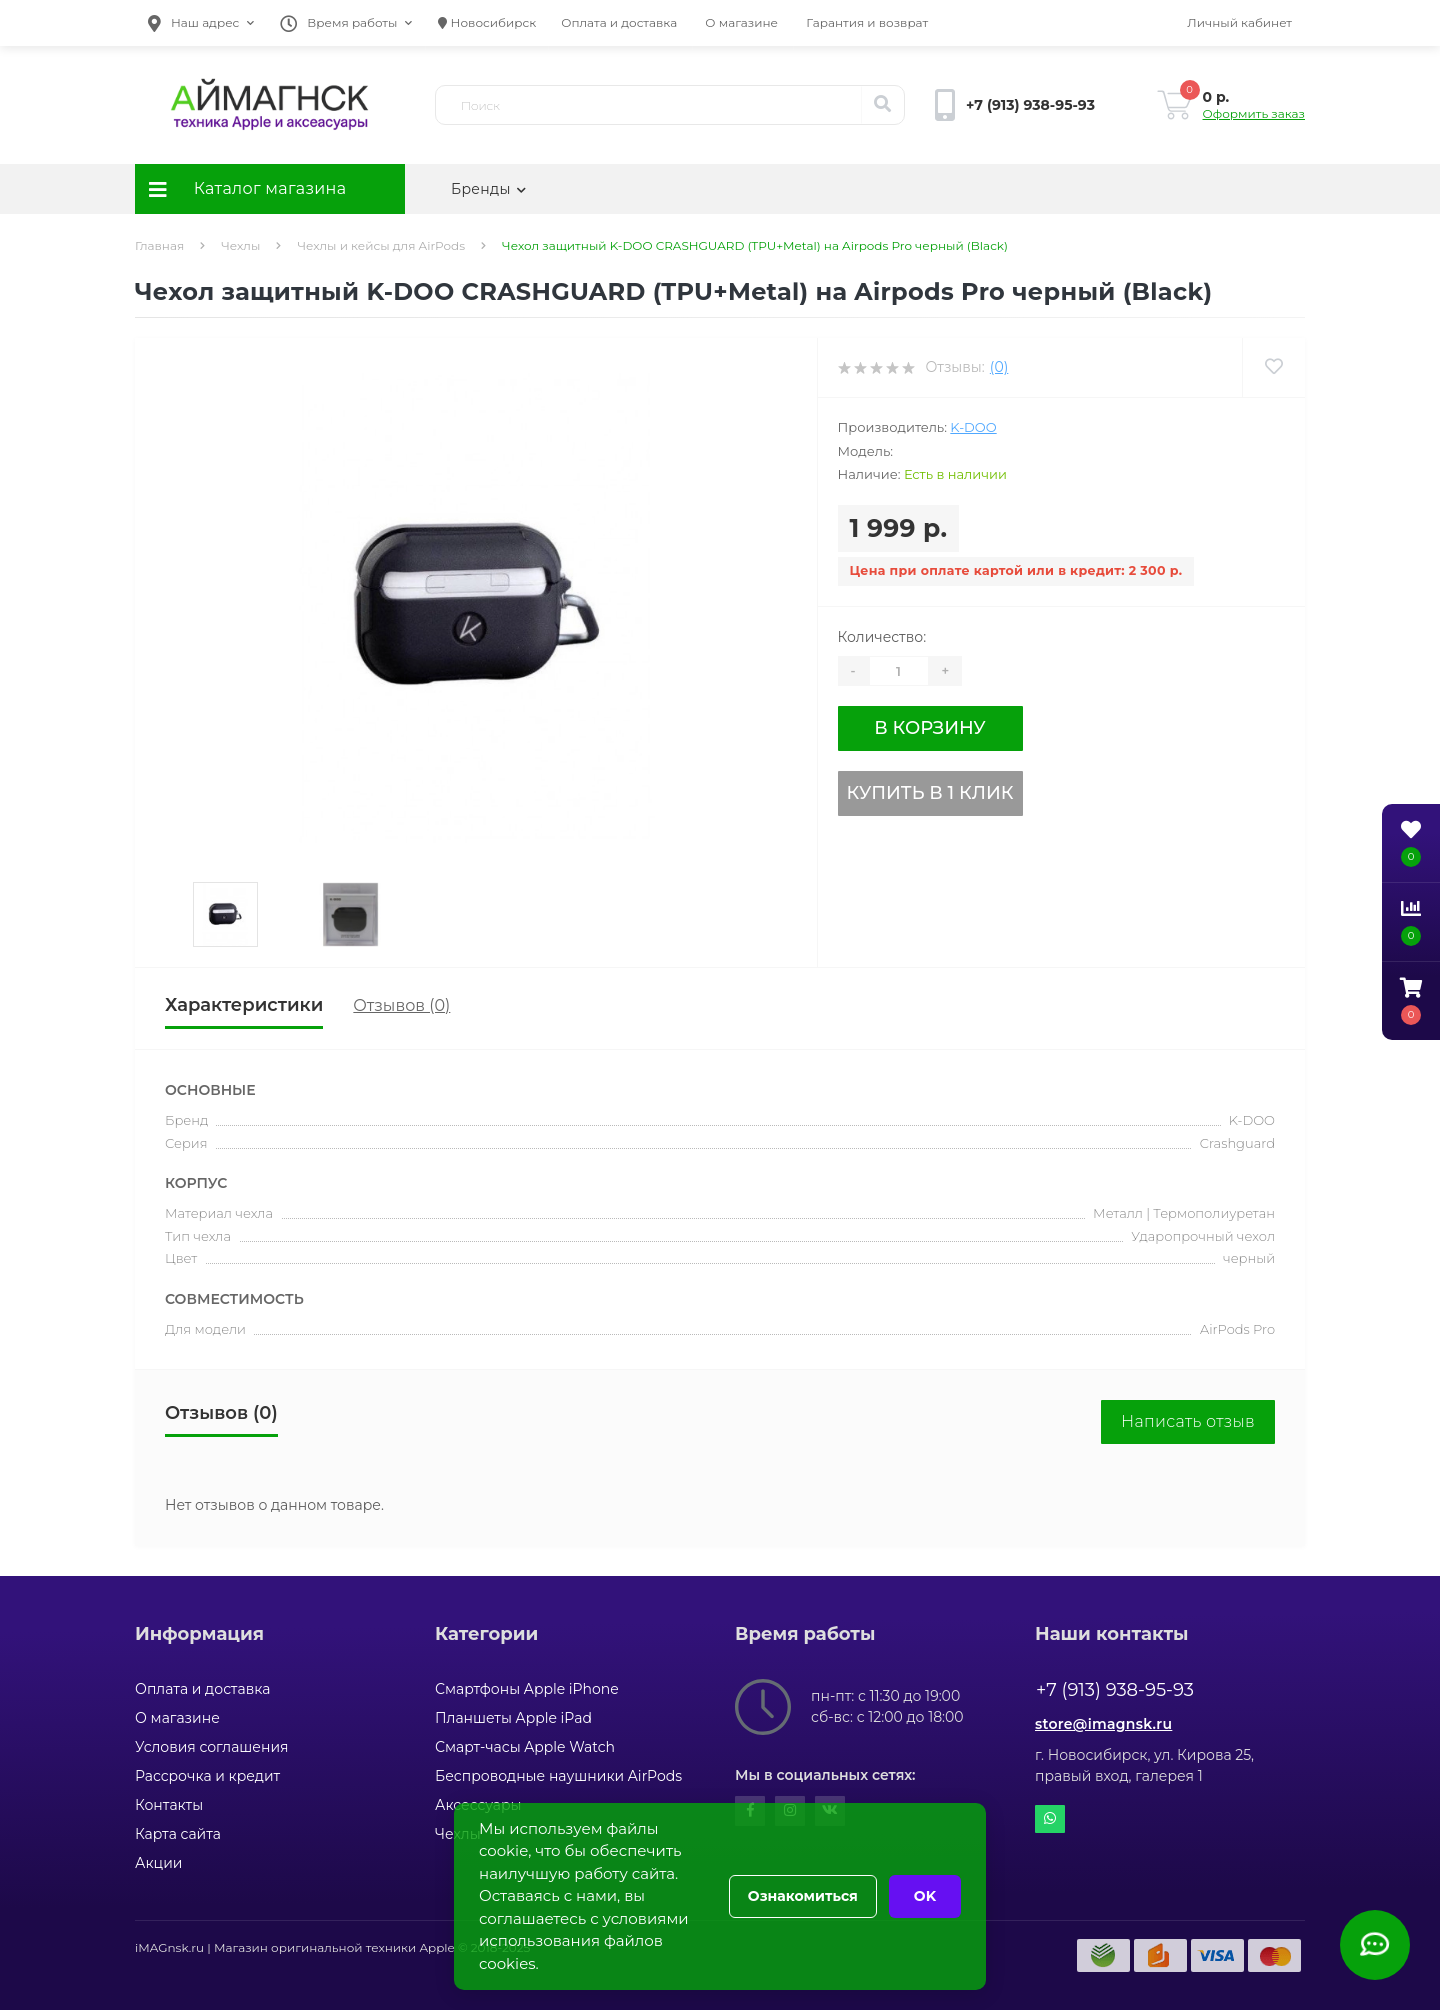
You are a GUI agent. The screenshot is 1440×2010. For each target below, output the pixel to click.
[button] (201, 23)
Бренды (488, 189)
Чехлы (240, 245)
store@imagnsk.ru (1103, 1724)
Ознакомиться (803, 1896)
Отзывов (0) (401, 1005)
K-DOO (973, 427)
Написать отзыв (1188, 1421)
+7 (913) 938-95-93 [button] (1115, 1690)
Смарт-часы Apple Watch (525, 1747)
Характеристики (244, 1005)
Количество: (882, 637)
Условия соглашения (212, 1747)
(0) (999, 367)
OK (925, 1896)
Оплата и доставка (619, 22)
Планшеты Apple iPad (513, 1718)
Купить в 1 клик (930, 793)
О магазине (741, 22)
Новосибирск (487, 22)
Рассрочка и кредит (207, 1776)
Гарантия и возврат (867, 22)
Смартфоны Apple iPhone (527, 1689)
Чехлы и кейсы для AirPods (381, 245)
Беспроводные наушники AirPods (558, 1776)
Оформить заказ (1254, 113)
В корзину (929, 728)
